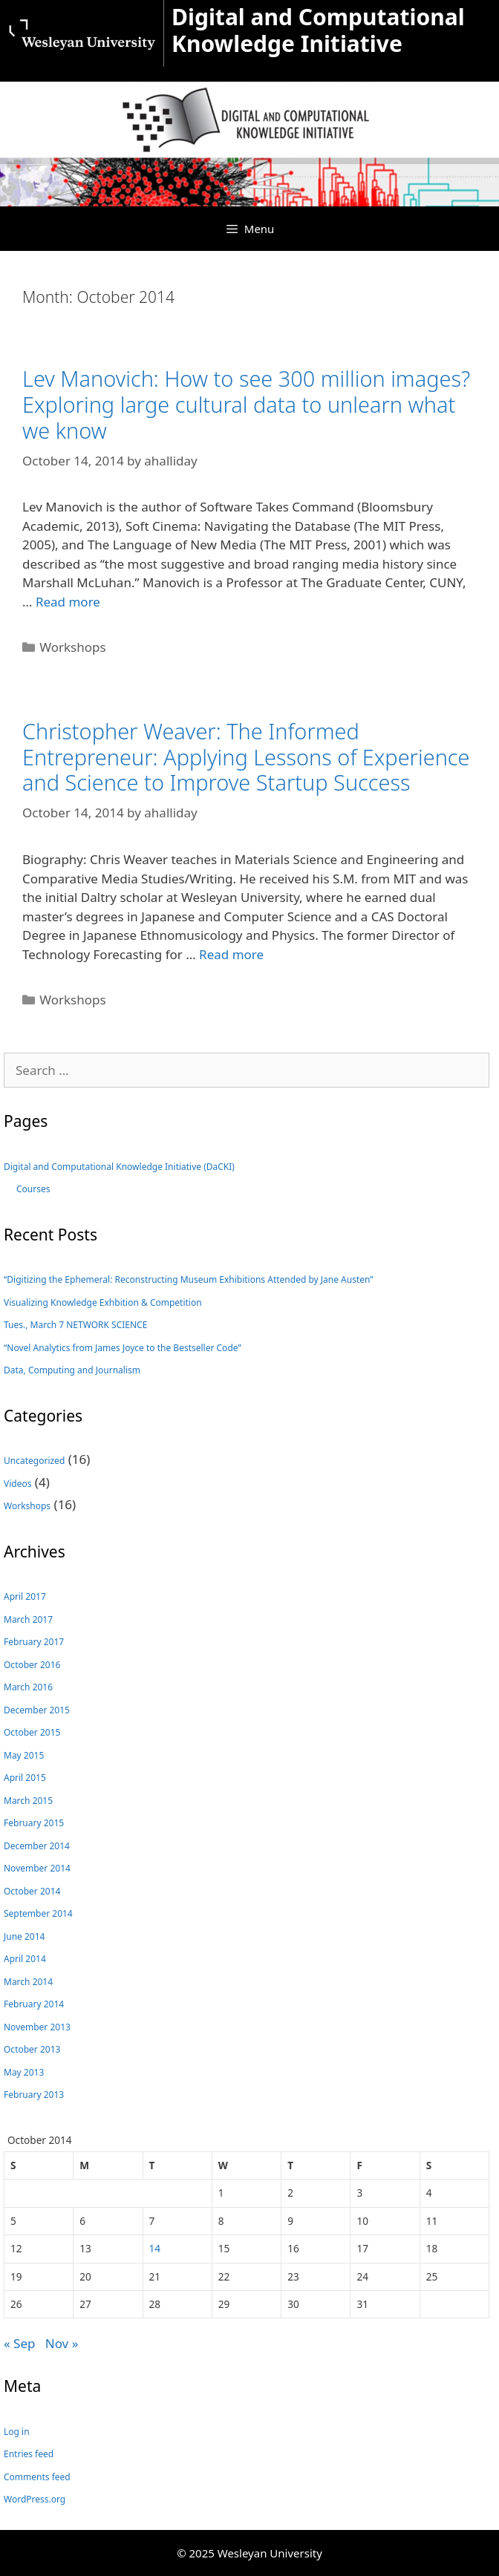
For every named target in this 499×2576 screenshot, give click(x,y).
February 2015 (34, 1823)
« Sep (19, 2343)
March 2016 (28, 1687)
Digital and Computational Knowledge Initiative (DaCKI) (119, 1166)
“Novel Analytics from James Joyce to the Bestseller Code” (122, 1347)
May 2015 (24, 1755)
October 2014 (32, 1891)
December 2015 (37, 1710)
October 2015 (32, 1732)
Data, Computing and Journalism (72, 1370)
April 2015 (25, 1777)
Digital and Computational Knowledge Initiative (318, 30)
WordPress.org (34, 2499)
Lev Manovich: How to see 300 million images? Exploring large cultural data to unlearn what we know (246, 404)
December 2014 (37, 1846)
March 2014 (28, 1981)
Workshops (72, 647)
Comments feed (37, 2477)
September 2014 (38, 1913)
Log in (17, 2431)
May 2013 (24, 2072)
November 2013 (37, 2027)
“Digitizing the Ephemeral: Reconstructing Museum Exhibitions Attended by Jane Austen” (189, 1279)
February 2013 (34, 2094)
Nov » (62, 2343)
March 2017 (28, 1619)
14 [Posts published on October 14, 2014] (155, 2248)
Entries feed (28, 2454)
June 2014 (24, 1936)
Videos (17, 1483)
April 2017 (25, 1596)
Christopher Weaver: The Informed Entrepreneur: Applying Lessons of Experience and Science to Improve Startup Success (246, 756)
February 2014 (34, 2004)
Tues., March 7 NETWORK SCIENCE (75, 1324)
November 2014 (37, 1868)
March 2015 (28, 1800)
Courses (33, 1189)
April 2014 (25, 1958)
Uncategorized (34, 1460)
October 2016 (32, 1664)
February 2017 (34, 1641)
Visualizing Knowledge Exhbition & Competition (103, 1302)
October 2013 (32, 2049)
